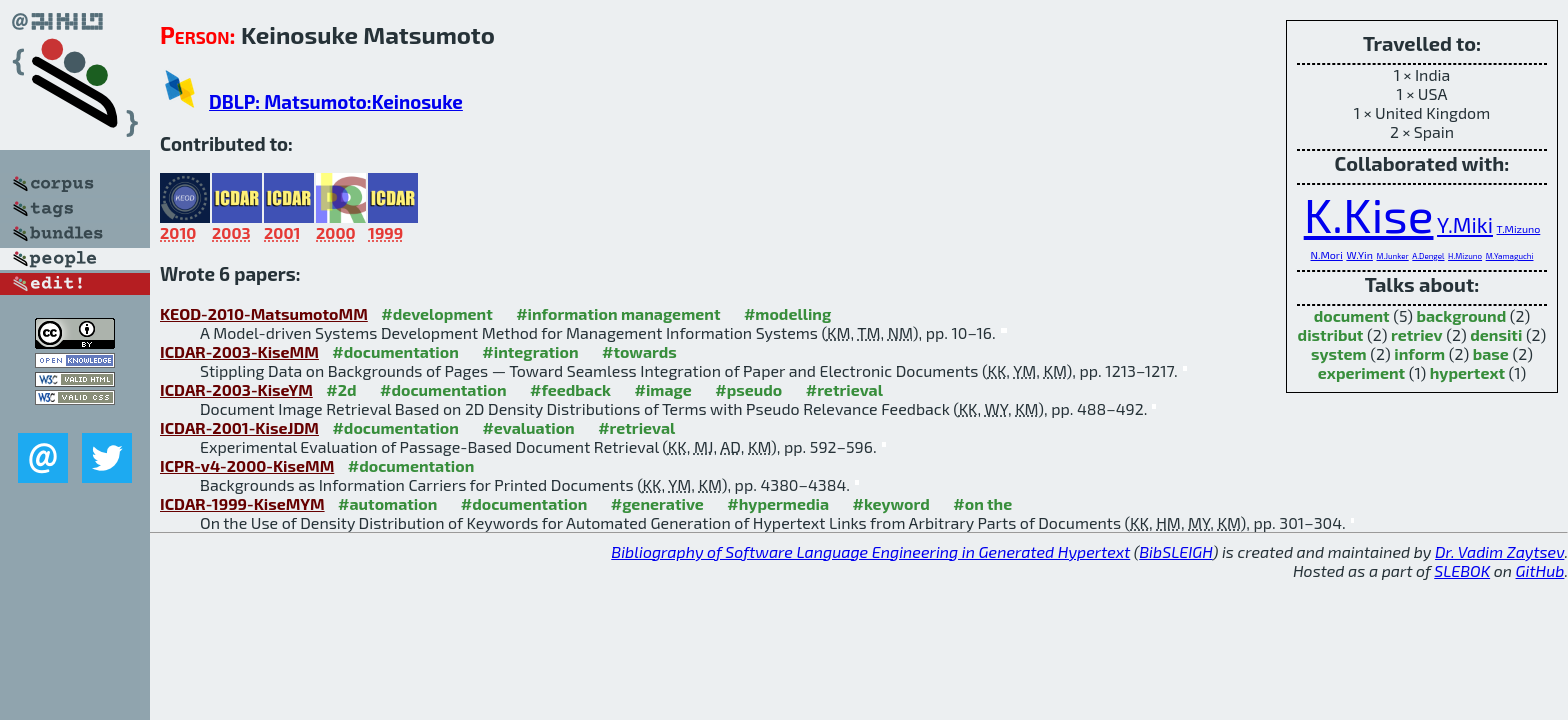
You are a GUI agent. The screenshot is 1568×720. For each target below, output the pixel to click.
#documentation (395, 351)
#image (663, 389)
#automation (387, 503)
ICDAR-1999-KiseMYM (242, 503)
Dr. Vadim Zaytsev (1499, 551)
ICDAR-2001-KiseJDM (239, 427)
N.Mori (1327, 254)
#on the (982, 503)
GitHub (1540, 570)
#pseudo (748, 389)
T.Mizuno (1519, 228)
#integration (530, 351)
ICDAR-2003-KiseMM (239, 351)
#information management (618, 313)
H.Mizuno (1465, 256)
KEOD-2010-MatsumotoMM (264, 313)
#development (436, 313)
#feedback (570, 389)
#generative (657, 503)
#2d (341, 389)
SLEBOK (1462, 570)
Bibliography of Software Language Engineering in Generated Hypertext (870, 551)
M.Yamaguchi (1510, 256)
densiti (1496, 334)
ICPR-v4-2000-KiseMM (247, 465)
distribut (1331, 334)
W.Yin (1359, 254)
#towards (639, 351)
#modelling (787, 313)
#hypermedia (778, 503)
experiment (1361, 372)
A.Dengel (1428, 256)
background (1461, 315)
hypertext (1467, 372)
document (1352, 315)
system (1339, 353)
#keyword (891, 503)
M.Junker (1392, 256)
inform (1419, 353)
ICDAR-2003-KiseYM (236, 389)
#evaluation (528, 427)
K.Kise (1369, 214)
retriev (1417, 334)
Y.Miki (1465, 224)
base (1491, 353)
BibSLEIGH (1175, 551)
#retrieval (844, 389)
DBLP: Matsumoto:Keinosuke (336, 101)
